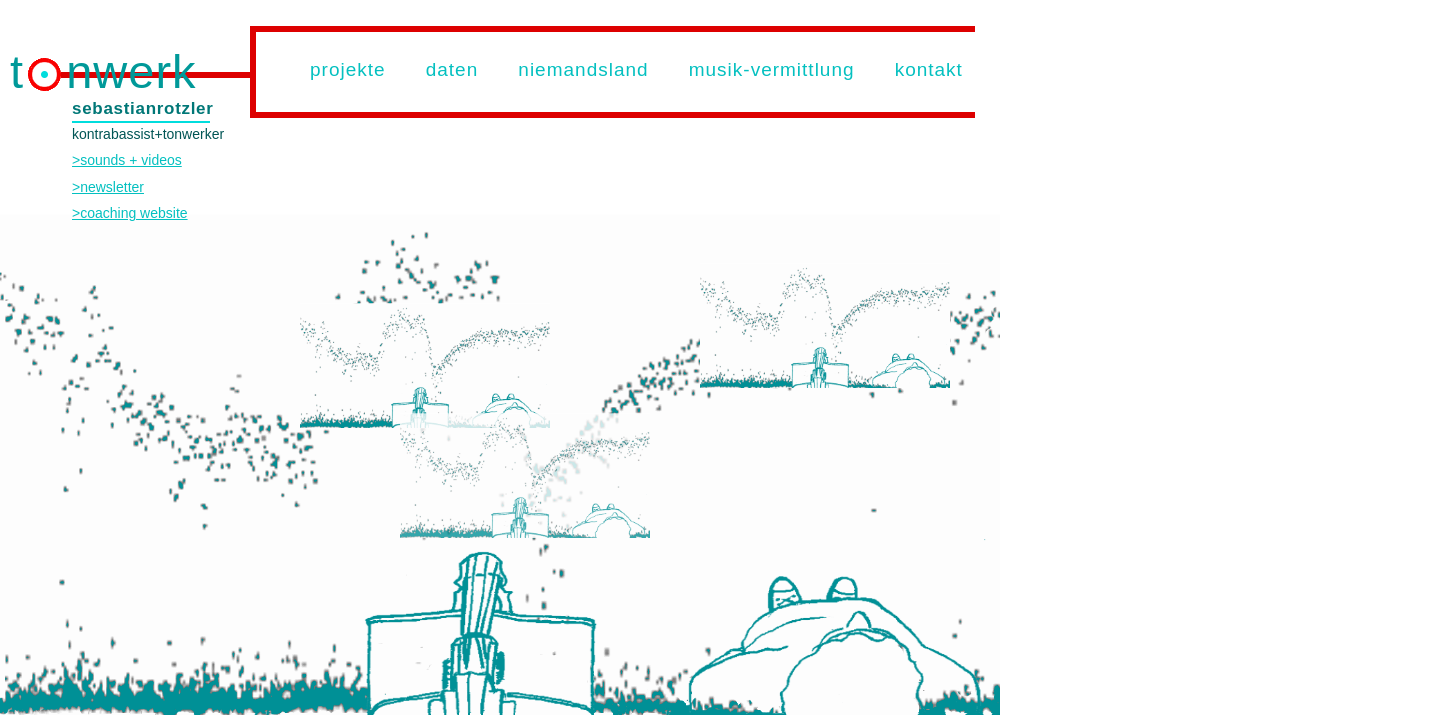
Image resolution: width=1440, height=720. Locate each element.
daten (452, 69)
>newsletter (108, 187)
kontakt (929, 69)
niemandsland (583, 69)
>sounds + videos (127, 160)
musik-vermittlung (772, 69)
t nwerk (103, 71)
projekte (348, 69)
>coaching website (130, 213)
